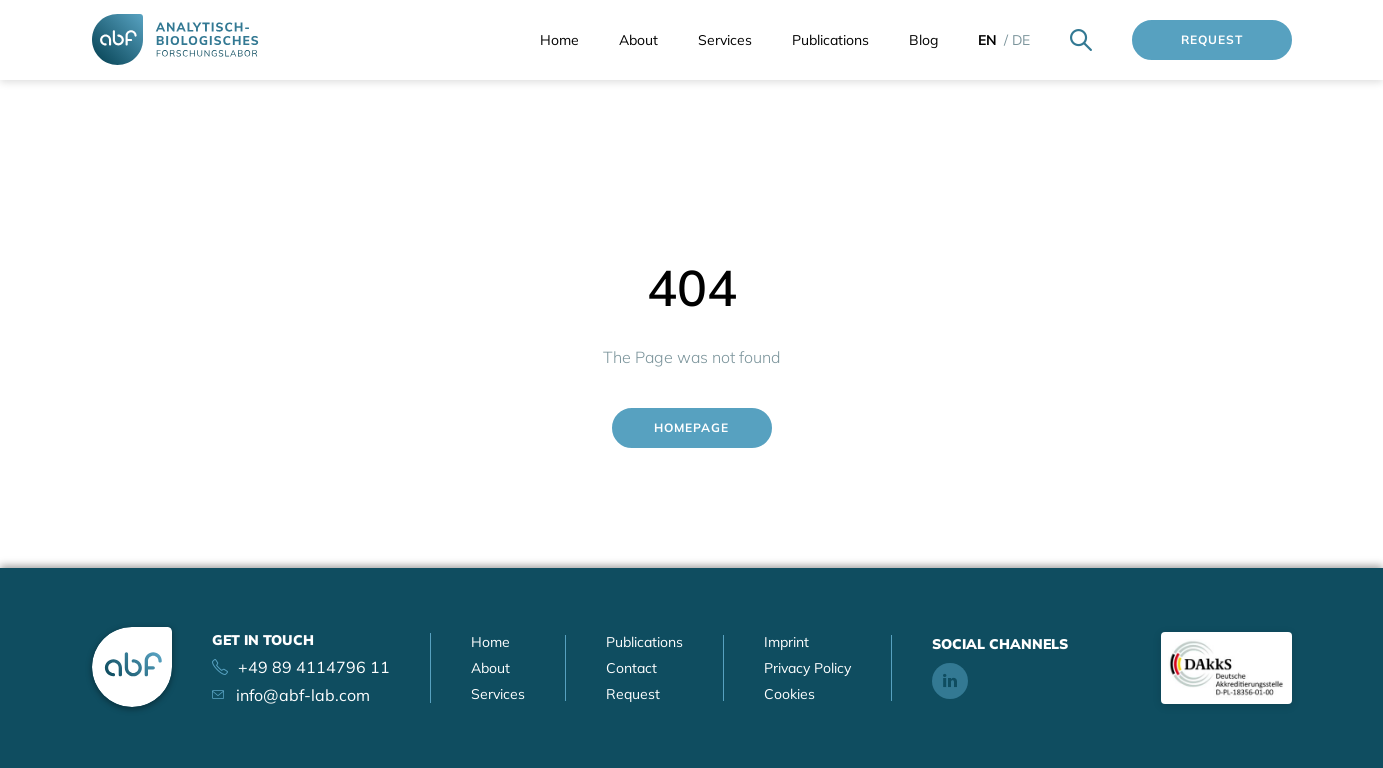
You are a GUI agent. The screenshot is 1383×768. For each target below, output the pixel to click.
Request (1212, 39)
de (1021, 40)
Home (559, 40)
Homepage (691, 427)
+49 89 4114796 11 (314, 667)
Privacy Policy (807, 668)
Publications (830, 40)
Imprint (786, 642)
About (638, 40)
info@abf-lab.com (303, 695)
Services (725, 40)
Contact (631, 668)
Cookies (789, 694)
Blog (923, 40)
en (987, 40)
